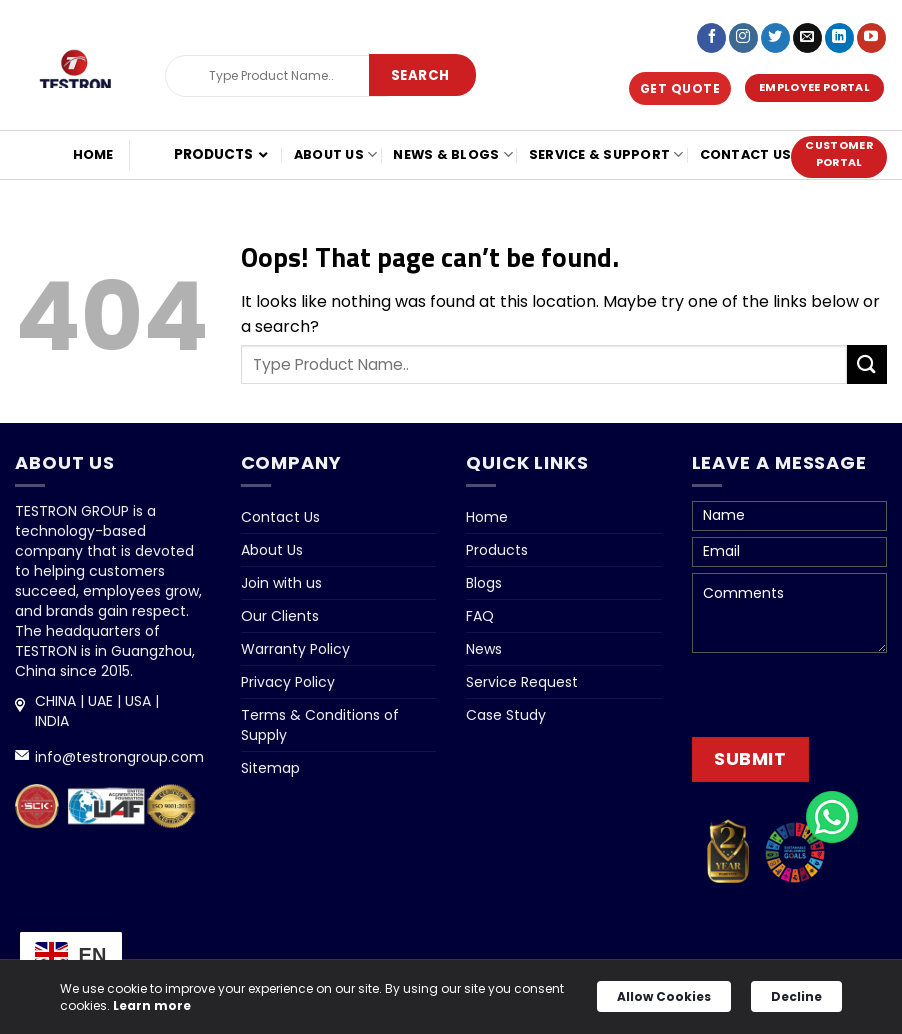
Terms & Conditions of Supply (320, 725)
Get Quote (680, 88)
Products (497, 550)
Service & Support (606, 154)
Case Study (506, 715)
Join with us (281, 583)
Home (93, 154)
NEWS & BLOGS (453, 154)
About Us (336, 154)
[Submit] (420, 76)
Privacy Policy (288, 682)
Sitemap (270, 768)
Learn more (152, 1005)
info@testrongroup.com (119, 757)
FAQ (480, 616)
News (484, 649)
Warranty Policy (295, 649)
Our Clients (280, 616)
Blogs (484, 583)
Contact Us (746, 154)
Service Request (522, 682)
